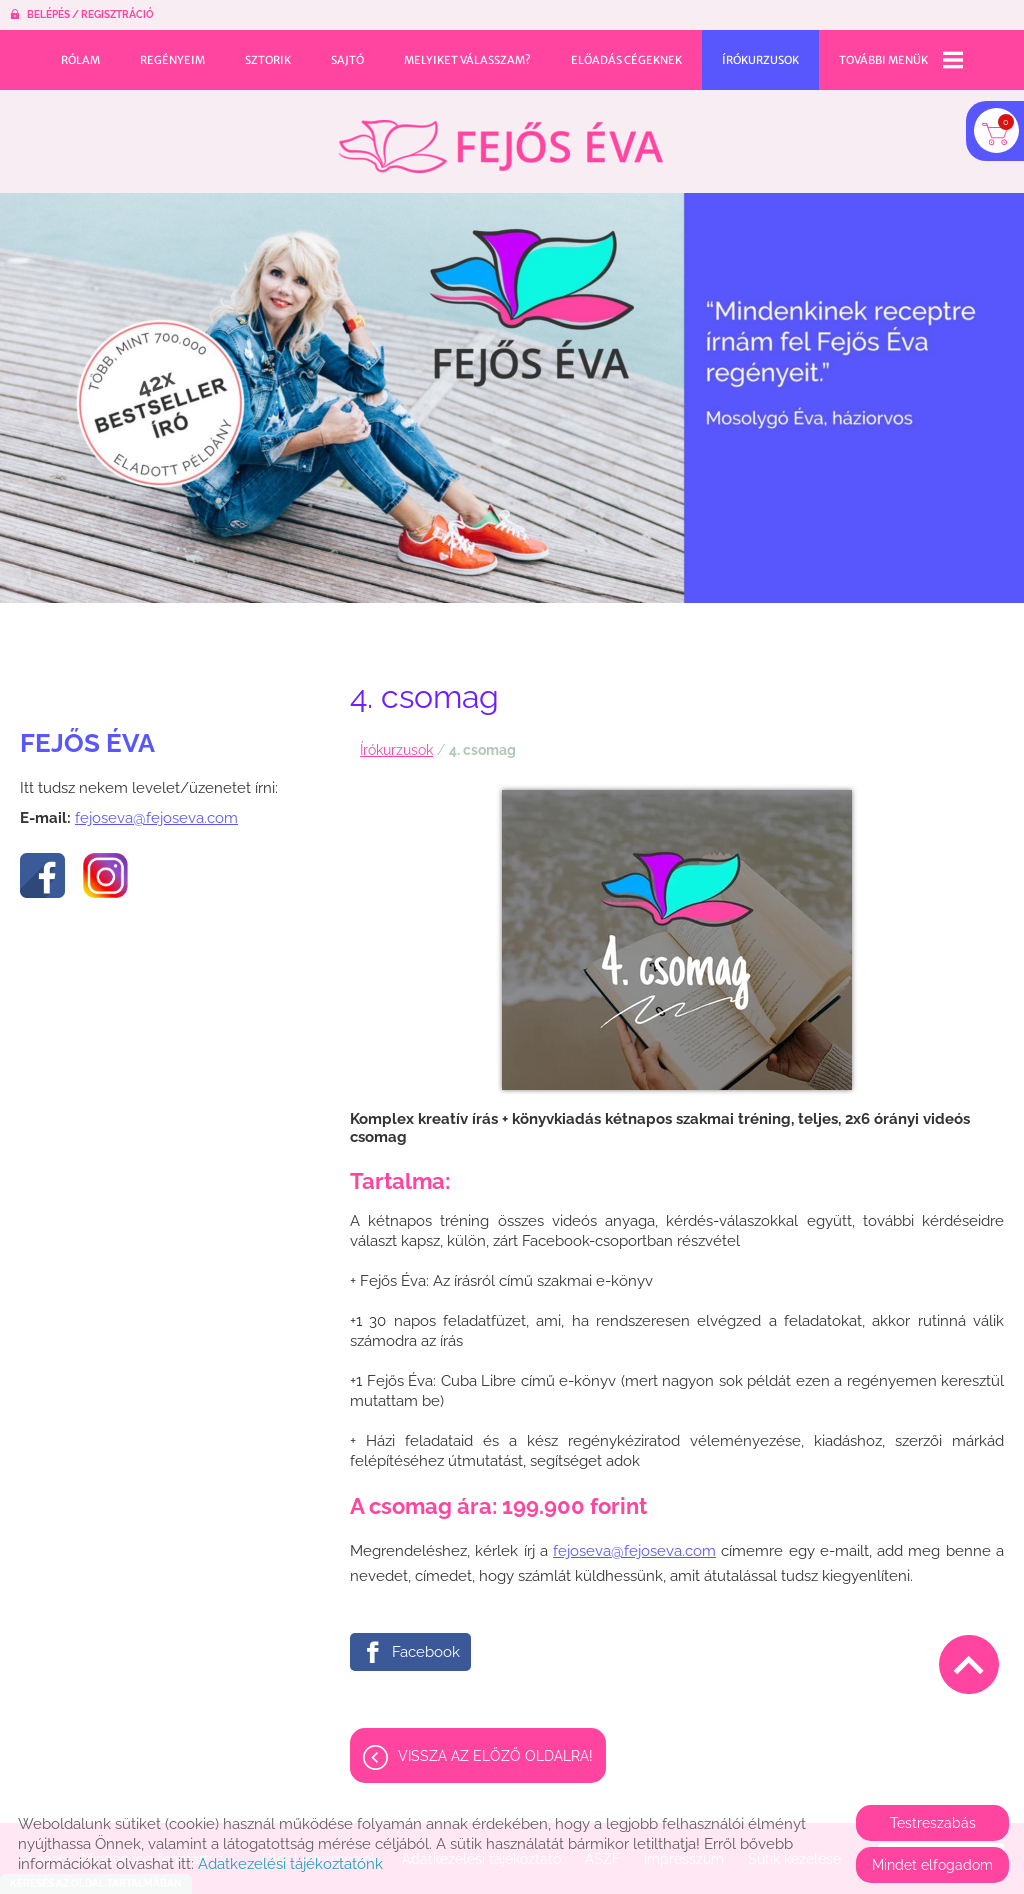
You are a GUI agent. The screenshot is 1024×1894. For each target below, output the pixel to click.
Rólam (80, 60)
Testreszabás (933, 1823)
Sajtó (347, 60)
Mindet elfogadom (932, 1865)
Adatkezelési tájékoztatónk (290, 1864)
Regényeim (172, 60)
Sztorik (268, 60)
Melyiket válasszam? (467, 60)
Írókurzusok (760, 60)
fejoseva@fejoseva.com (156, 818)
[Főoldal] (500, 146)
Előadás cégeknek (626, 60)
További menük (901, 60)
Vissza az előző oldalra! (495, 1756)
